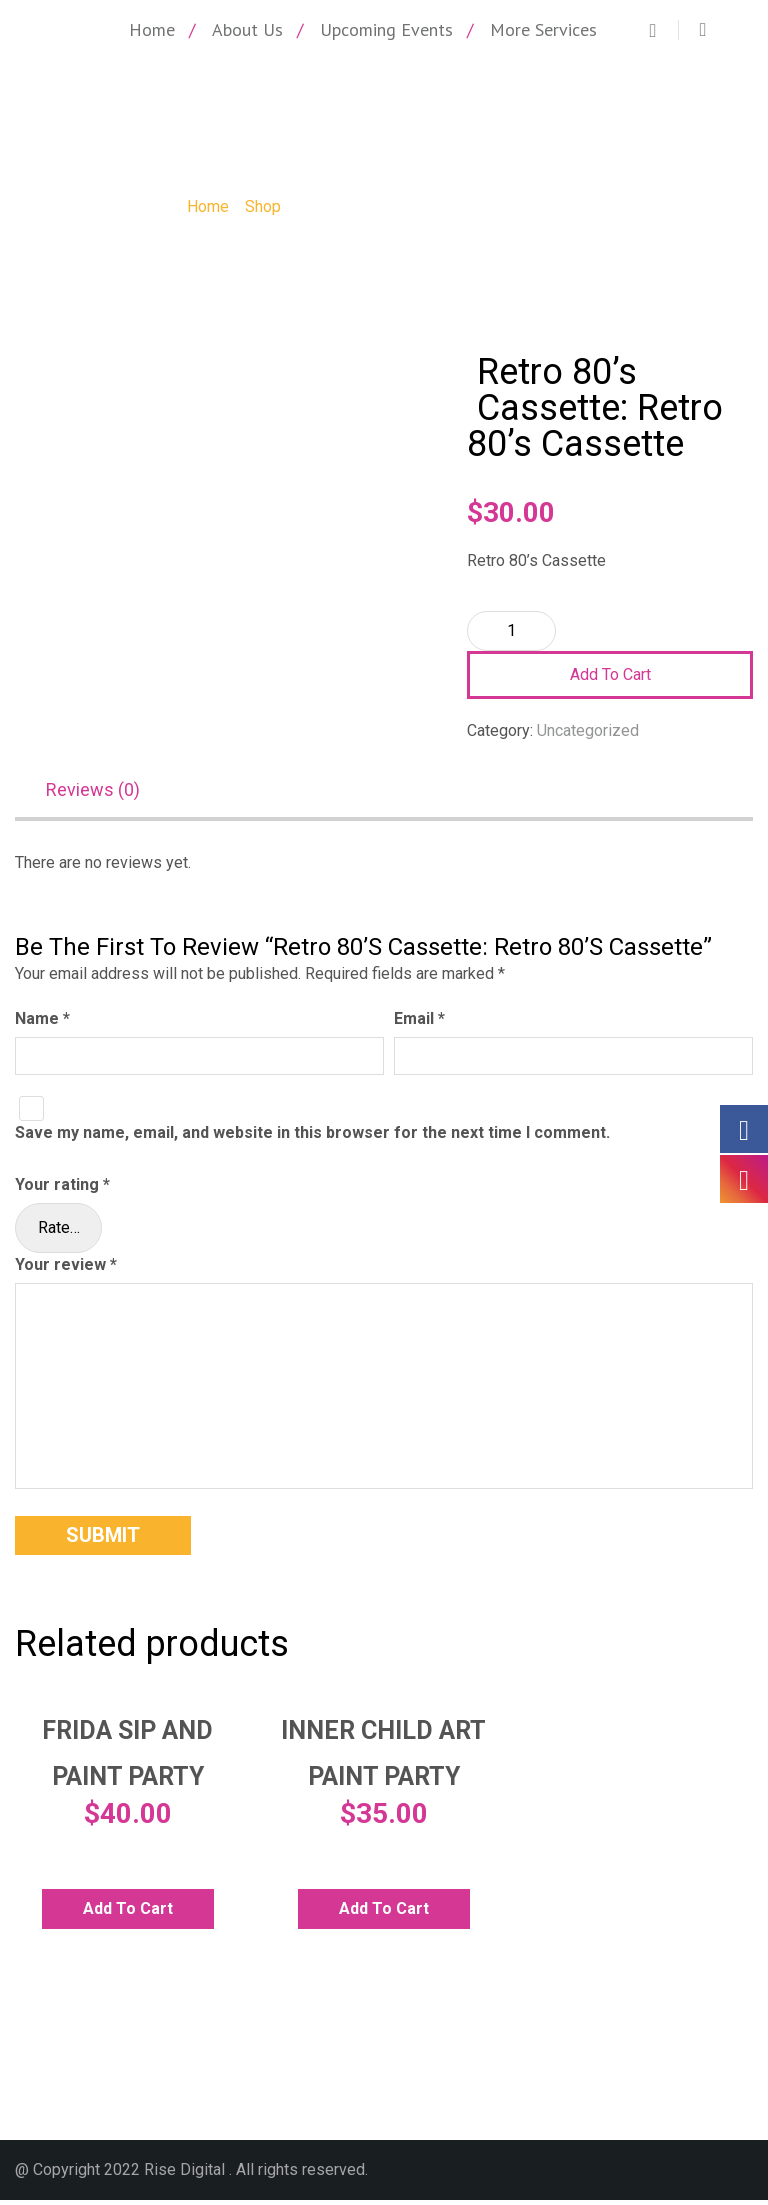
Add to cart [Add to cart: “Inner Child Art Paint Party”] (384, 1913)
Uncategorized (588, 730)
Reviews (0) (93, 792)
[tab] (103, 794)
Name (42, 1023)
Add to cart (610, 674)
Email (419, 1023)
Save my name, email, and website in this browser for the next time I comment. (312, 1138)
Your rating (62, 1189)
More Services (543, 29)
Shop (263, 206)
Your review (66, 1269)
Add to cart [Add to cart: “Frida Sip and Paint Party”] (128, 1913)
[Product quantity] (511, 631)
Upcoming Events (386, 29)
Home (152, 29)
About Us (247, 29)
